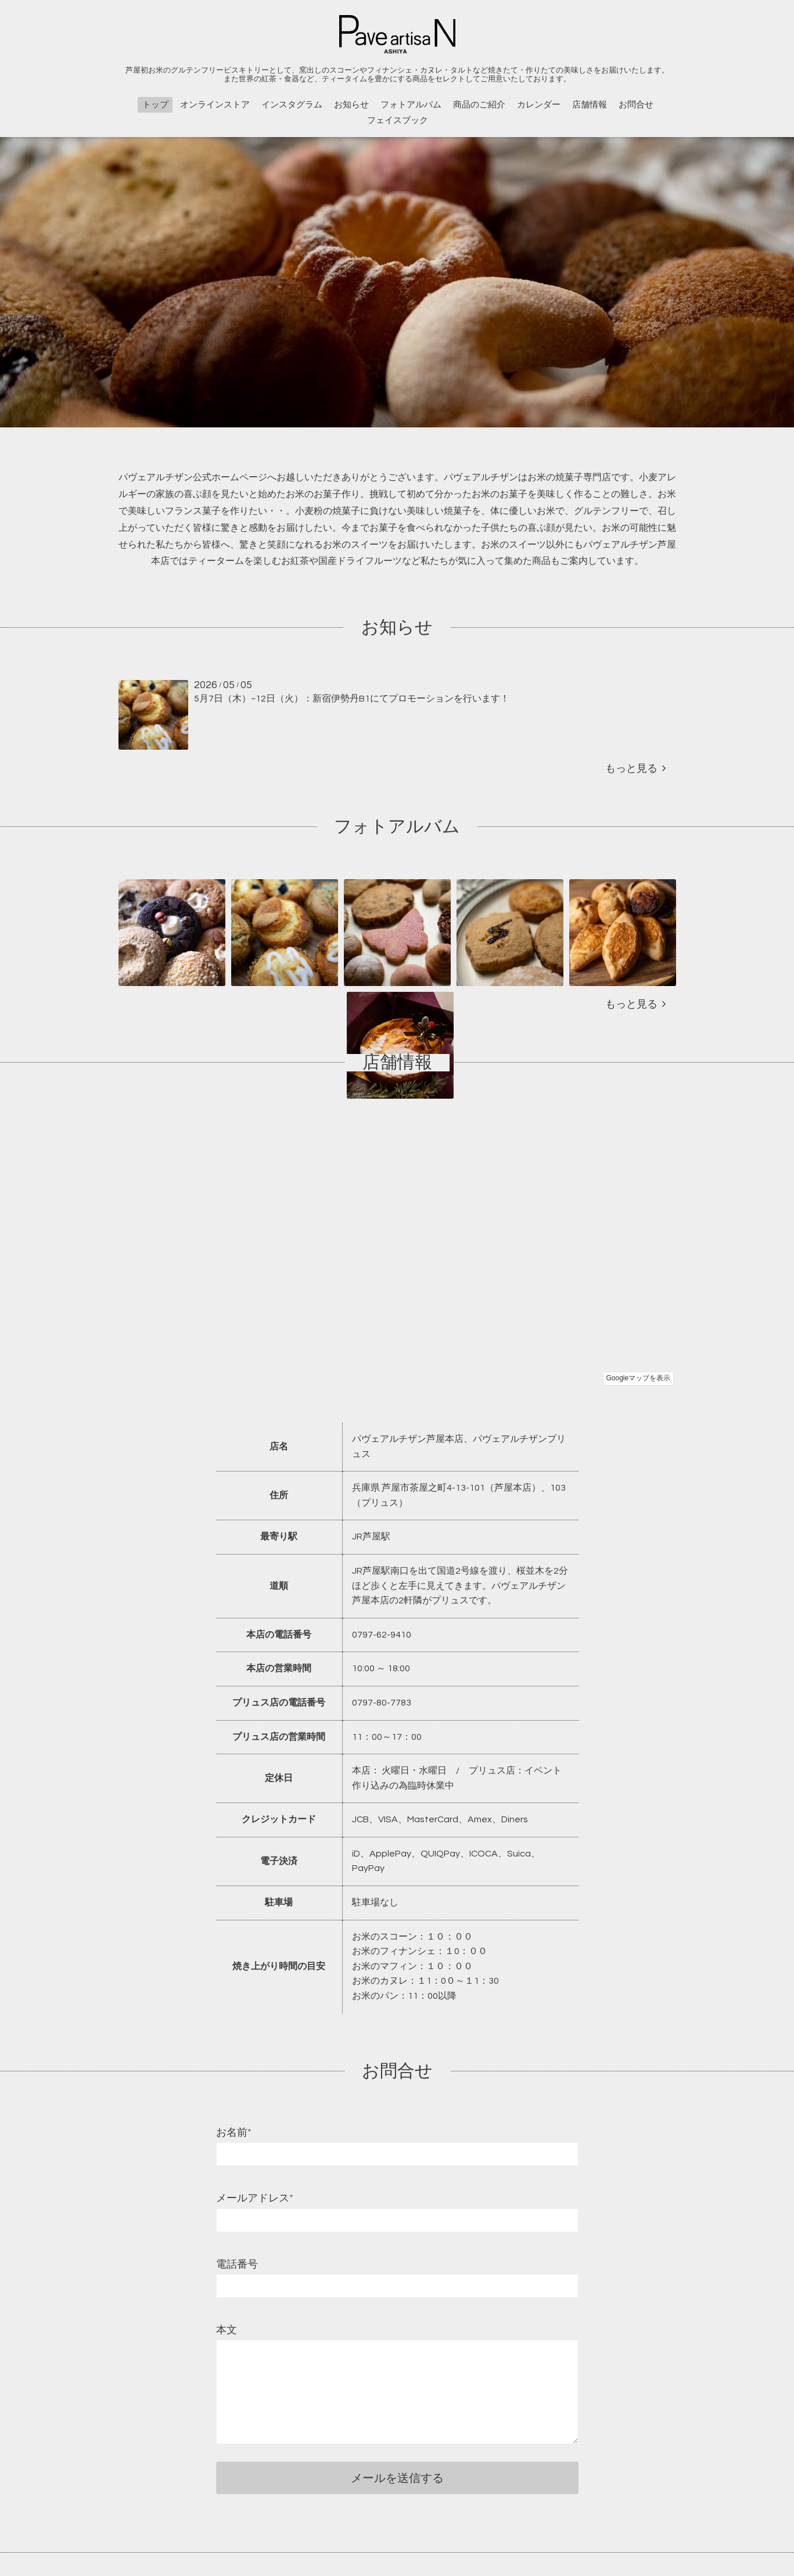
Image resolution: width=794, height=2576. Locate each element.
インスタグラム (291, 104)
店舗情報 (589, 104)
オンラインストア (215, 104)
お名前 (234, 2132)
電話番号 (237, 2264)
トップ (155, 104)
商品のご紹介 (479, 104)
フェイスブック (397, 120)
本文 (226, 2330)
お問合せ (636, 104)
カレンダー (539, 104)
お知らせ (351, 104)
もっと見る (635, 768)
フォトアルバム (410, 104)
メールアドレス (254, 2198)
